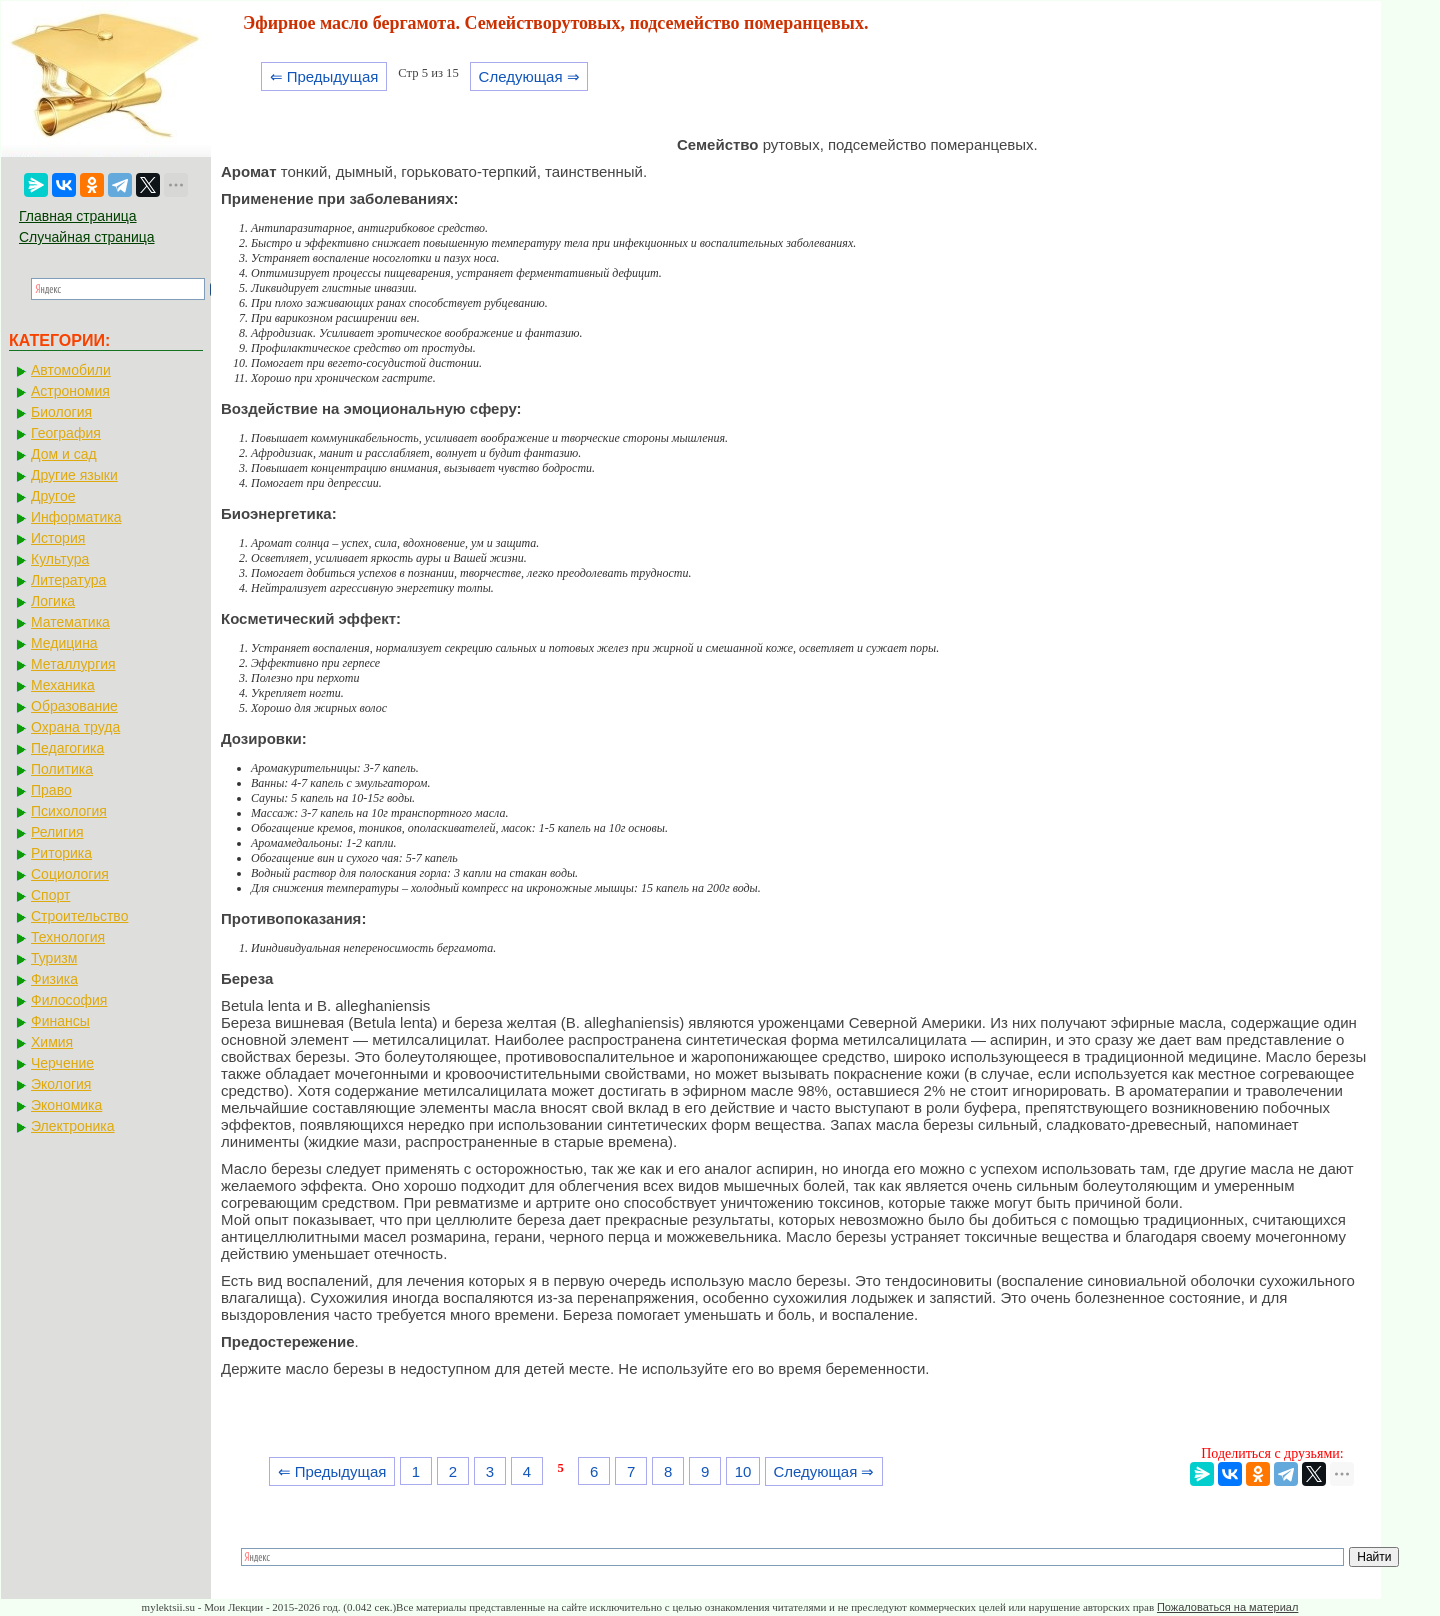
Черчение (62, 1063)
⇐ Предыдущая (324, 76)
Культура (60, 559)
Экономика (66, 1105)
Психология (69, 811)
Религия (57, 832)
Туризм (54, 958)
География (66, 433)
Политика (62, 769)
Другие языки (74, 475)
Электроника (73, 1126)
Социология (70, 874)
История (58, 538)
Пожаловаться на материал (1227, 1607)
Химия (52, 1042)
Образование (74, 706)
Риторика (61, 853)
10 (743, 1471)
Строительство (79, 916)
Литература (68, 580)
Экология (61, 1084)
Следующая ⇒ (529, 76)
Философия (69, 1000)
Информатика (76, 517)
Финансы (60, 1021)
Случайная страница (87, 237)
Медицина (64, 643)
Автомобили (71, 370)
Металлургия (73, 664)
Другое (53, 496)
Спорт (50, 895)
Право (51, 790)
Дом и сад (64, 454)
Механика (63, 685)
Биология (61, 412)
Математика (70, 622)
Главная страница (78, 216)
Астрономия (70, 391)
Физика (54, 979)
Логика (53, 601)
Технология (68, 937)
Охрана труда (75, 727)
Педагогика (67, 748)
